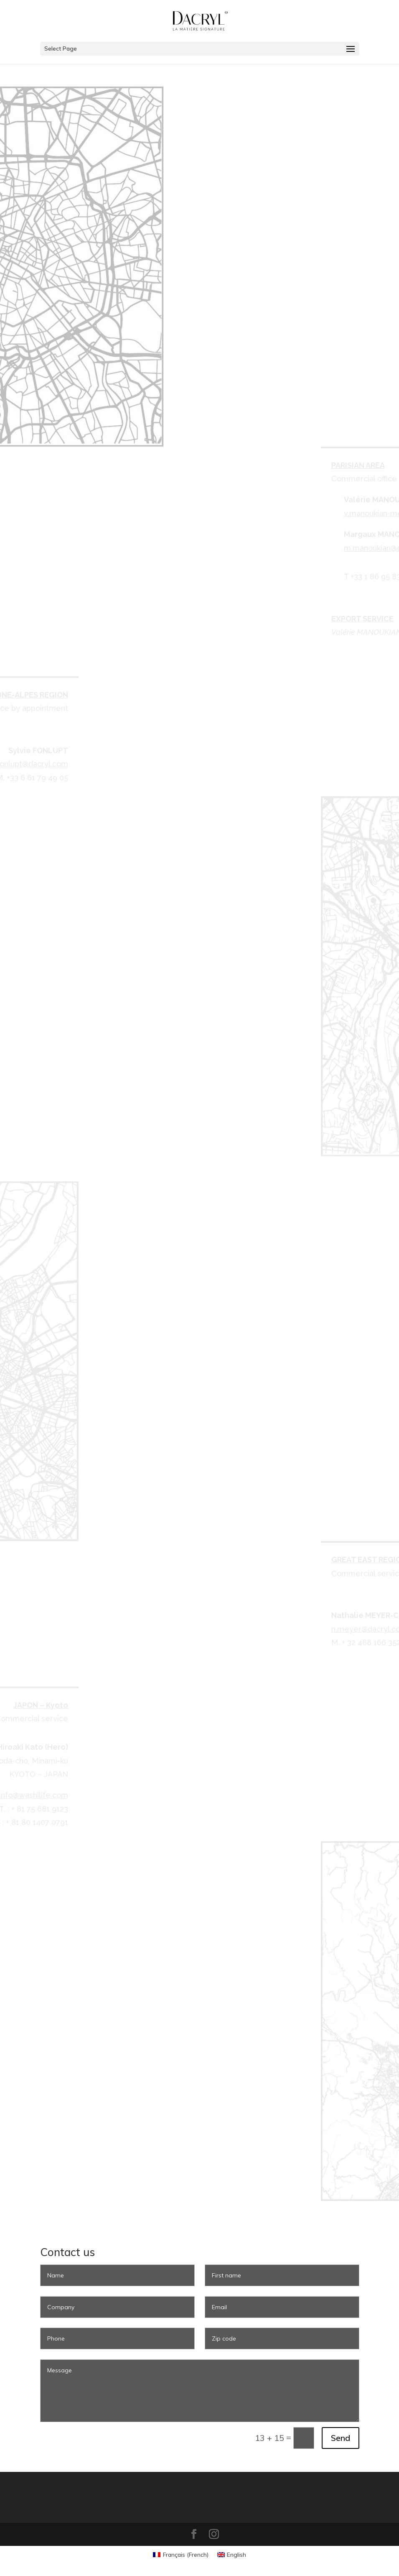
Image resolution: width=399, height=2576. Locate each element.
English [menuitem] (236, 2554)
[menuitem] (181, 2554)
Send (340, 2438)
